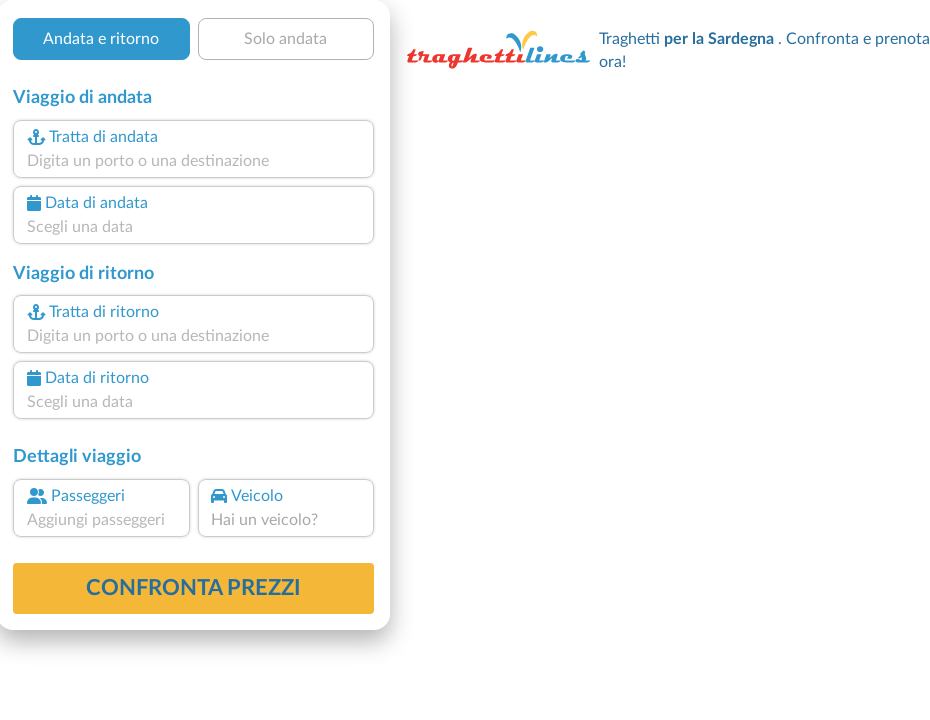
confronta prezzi (193, 588)
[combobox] (194, 161)
